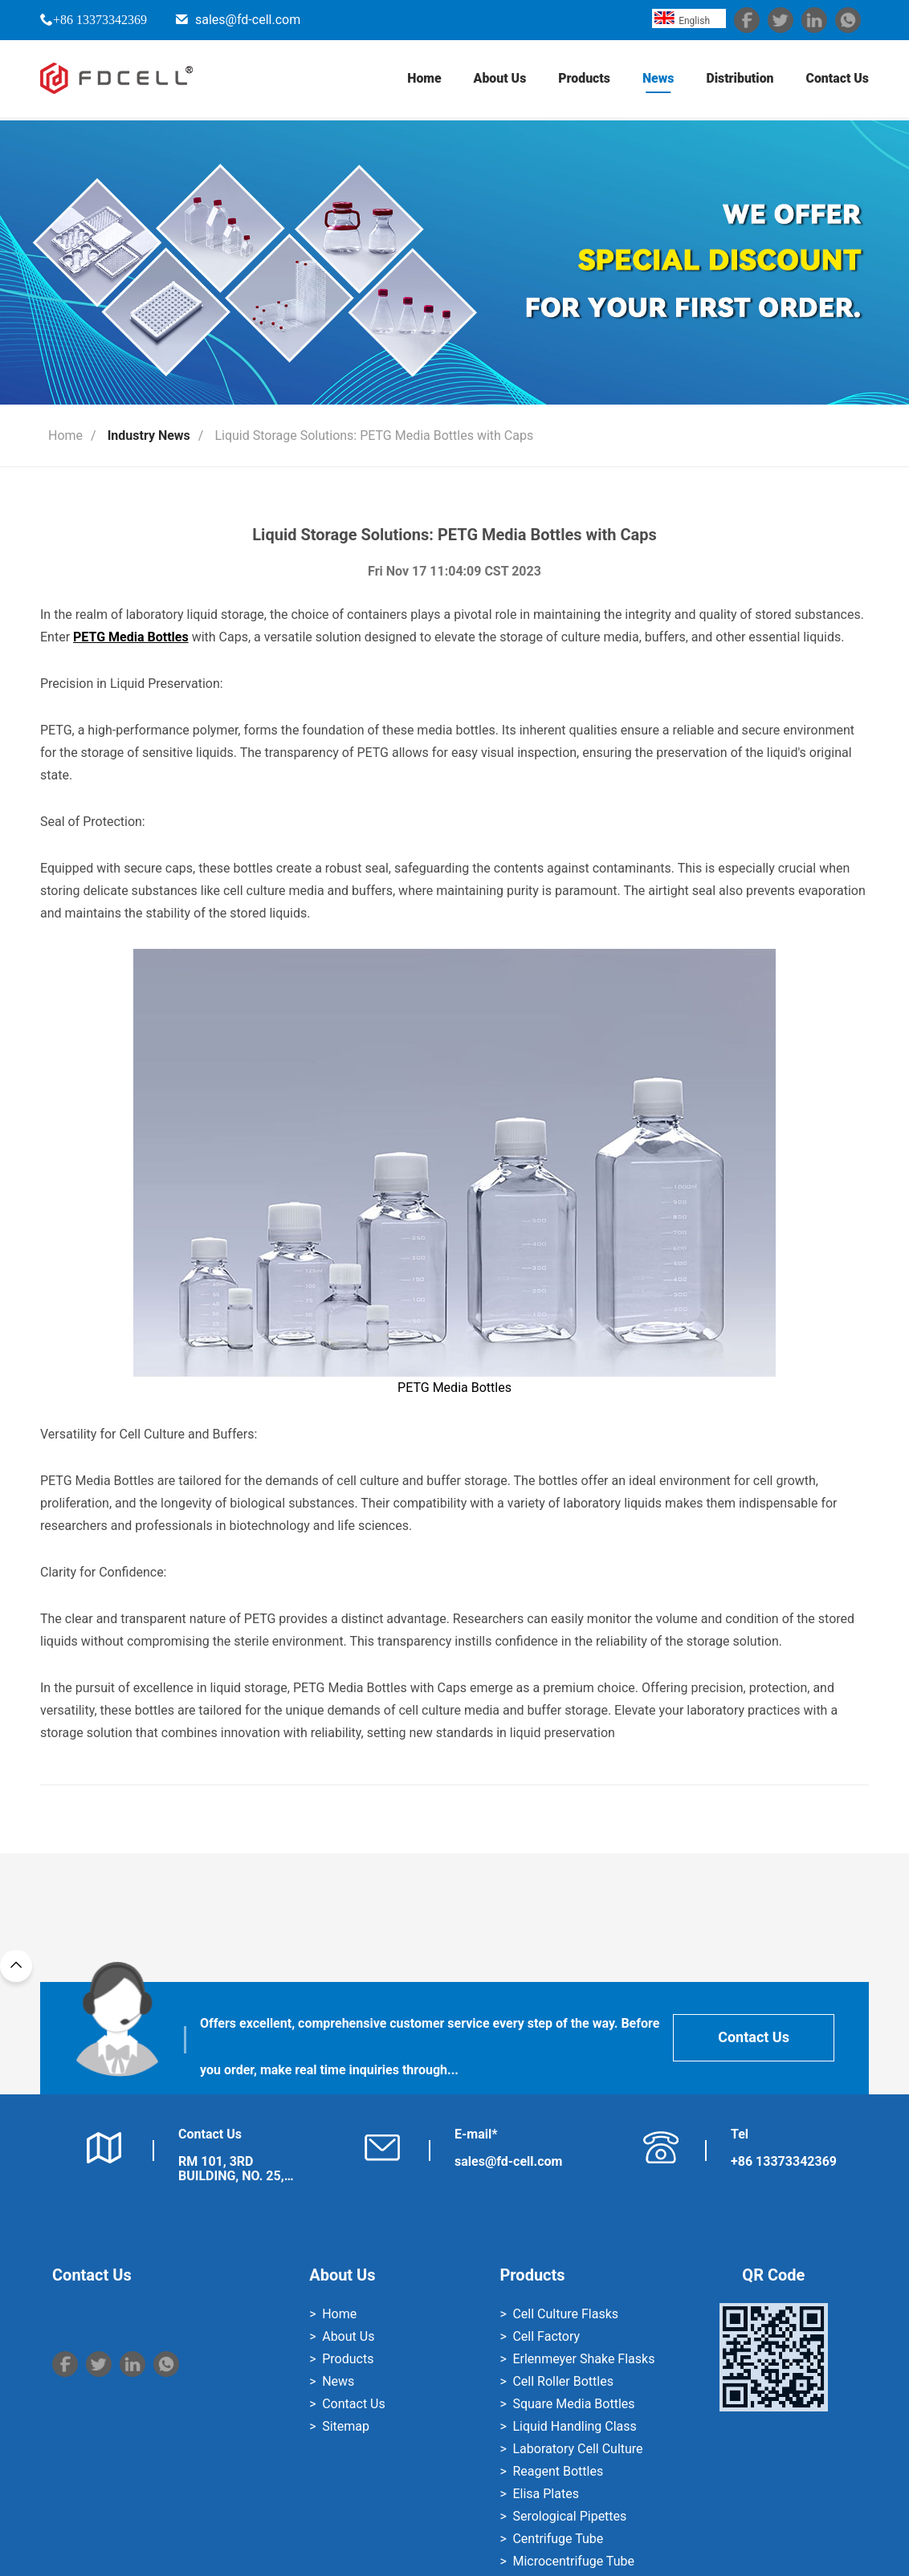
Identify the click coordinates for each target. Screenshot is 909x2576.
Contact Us (837, 79)
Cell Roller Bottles (562, 2381)
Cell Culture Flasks (565, 2314)
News (657, 79)
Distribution (739, 79)
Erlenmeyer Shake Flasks (583, 2358)
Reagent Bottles (557, 2471)
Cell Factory (546, 2336)
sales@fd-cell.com (247, 19)
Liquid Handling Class (574, 2426)
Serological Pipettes (569, 2516)
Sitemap (345, 2426)
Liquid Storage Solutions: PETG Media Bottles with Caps (373, 435)
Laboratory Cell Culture (577, 2448)
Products (582, 79)
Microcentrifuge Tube (573, 2561)
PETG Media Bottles (454, 1172)
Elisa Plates (545, 2493)
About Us (497, 79)
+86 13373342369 (100, 19)
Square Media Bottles (573, 2403)
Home (422, 79)
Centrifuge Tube (557, 2538)
